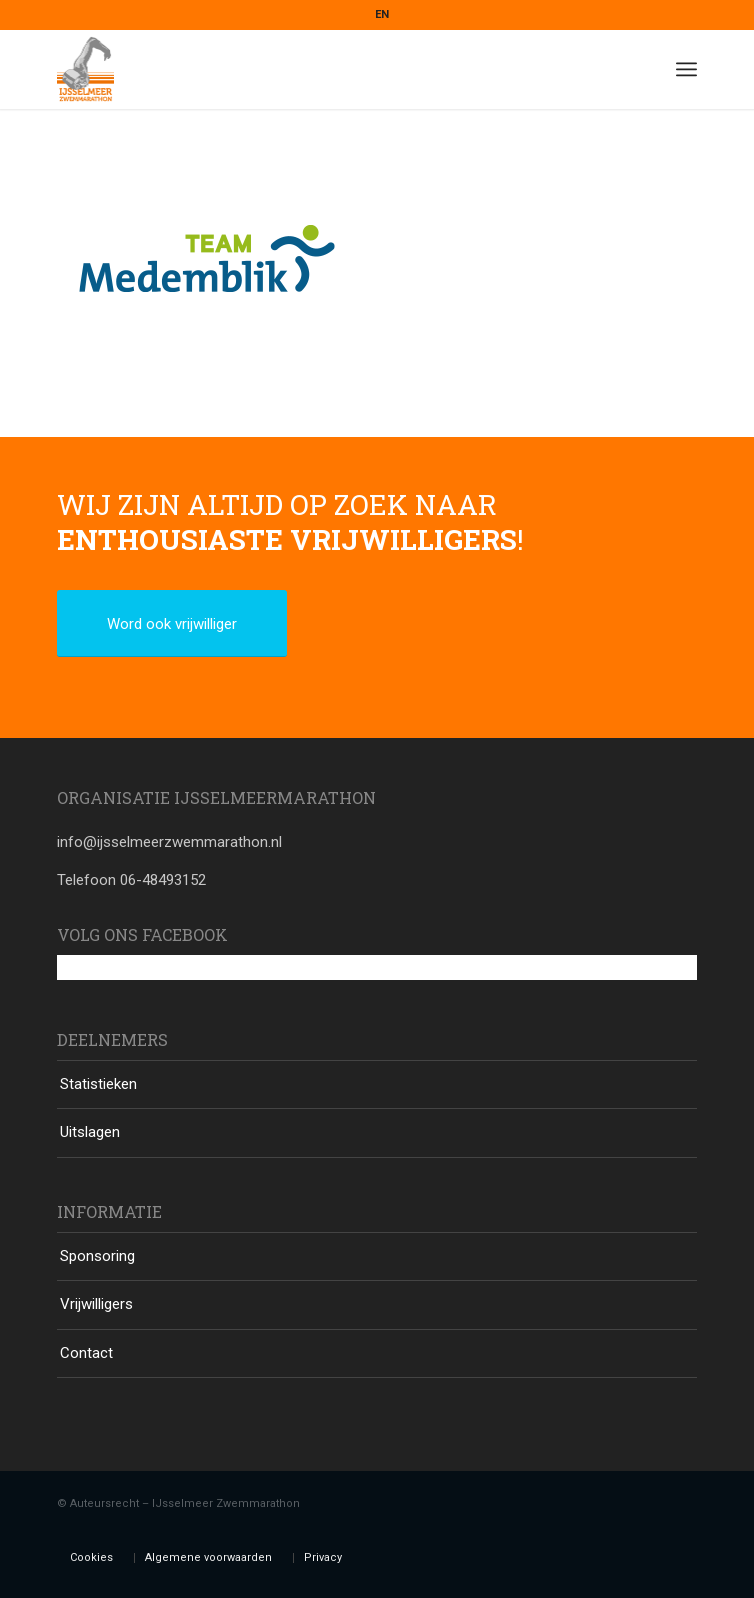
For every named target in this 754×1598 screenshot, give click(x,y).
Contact (86, 1353)
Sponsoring (97, 1256)
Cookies (91, 1557)
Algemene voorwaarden (208, 1557)
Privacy (323, 1557)
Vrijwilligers (96, 1304)
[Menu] (686, 69)
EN (382, 14)
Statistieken (98, 1084)
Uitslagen (90, 1132)
